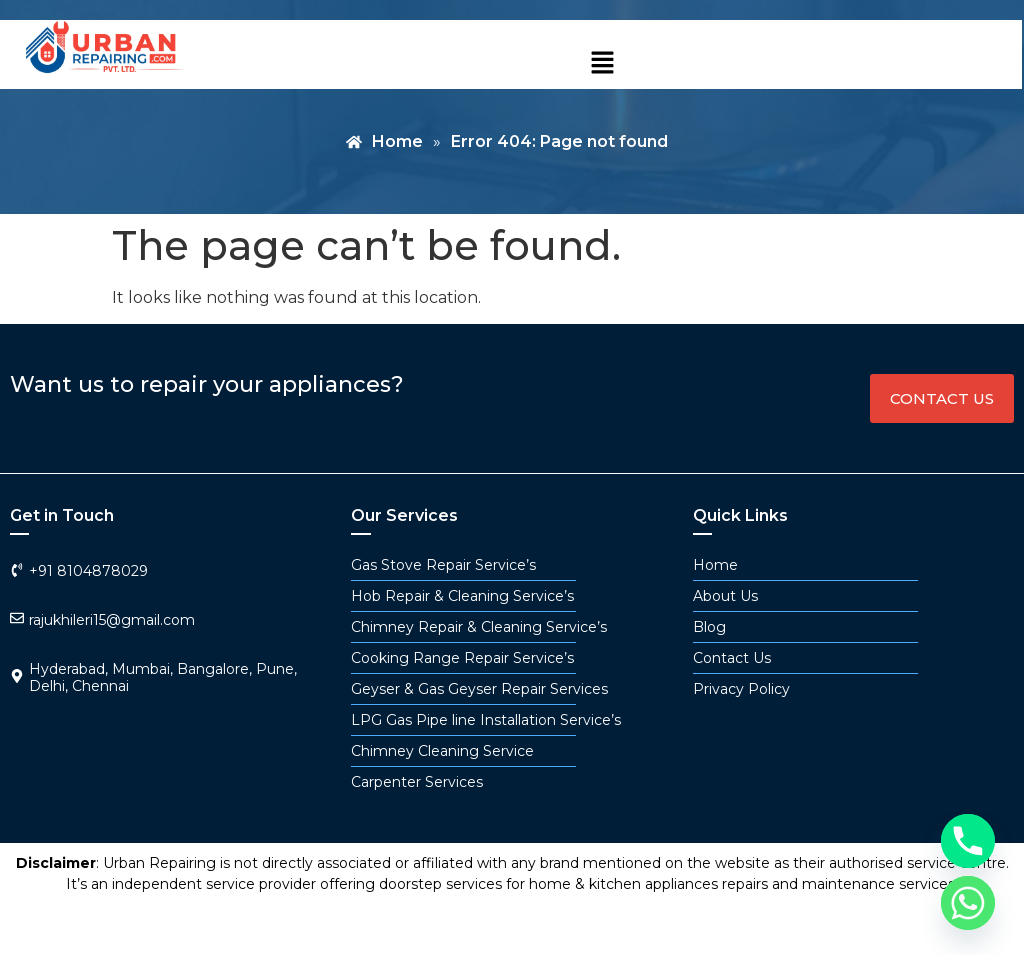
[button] (602, 64)
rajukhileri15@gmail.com (112, 620)
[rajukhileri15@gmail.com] (17, 618)
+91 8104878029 (88, 571)
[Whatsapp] (968, 903)
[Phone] (968, 841)
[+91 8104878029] (17, 570)
